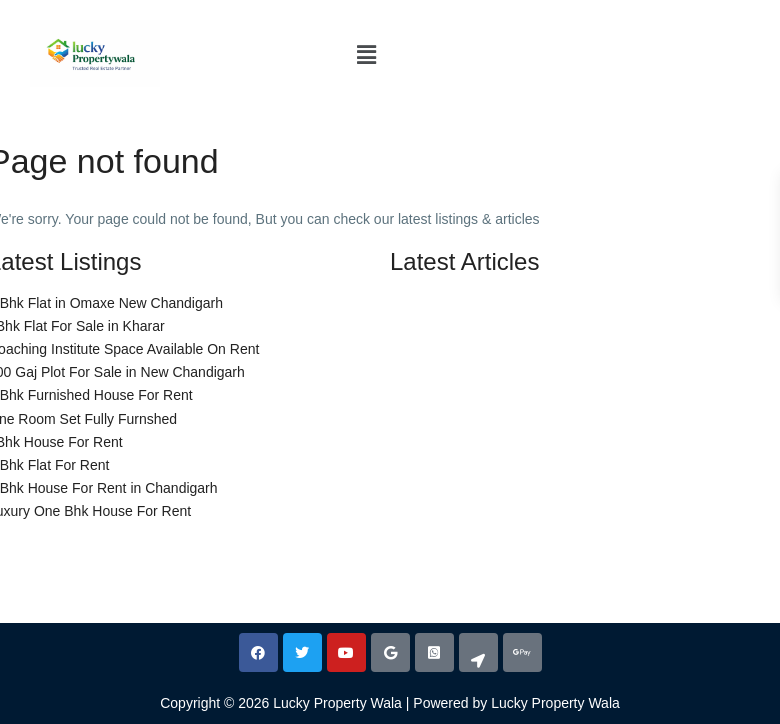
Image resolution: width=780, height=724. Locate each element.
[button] (366, 55)
